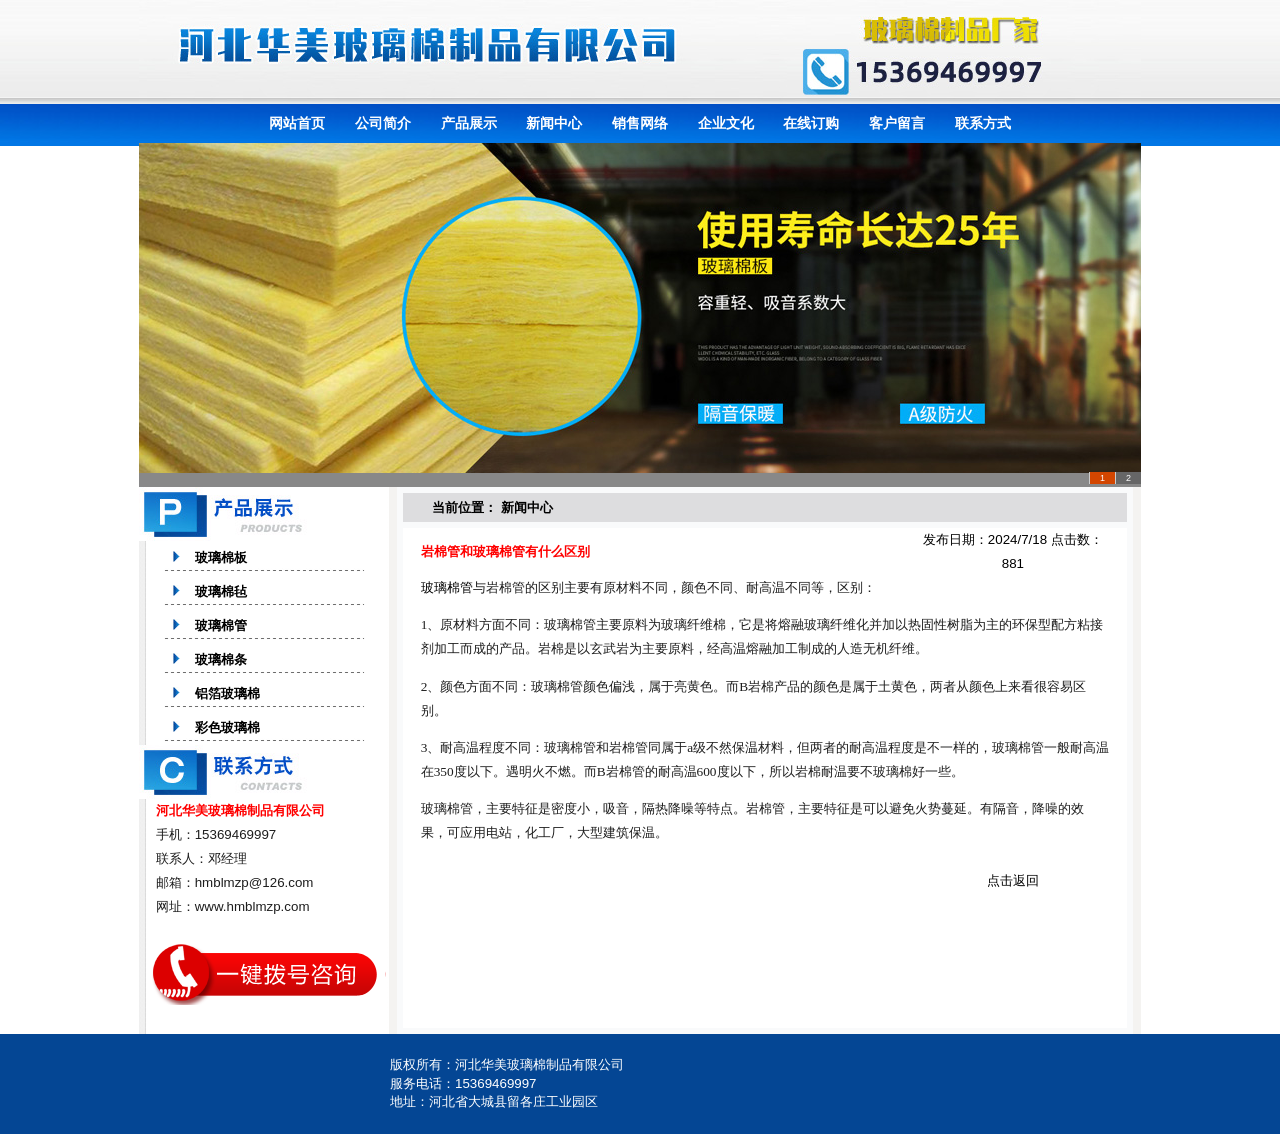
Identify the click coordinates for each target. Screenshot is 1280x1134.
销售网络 (640, 123)
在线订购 (811, 123)
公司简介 (383, 123)
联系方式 (983, 123)
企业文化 (726, 123)
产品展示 (469, 123)
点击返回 (1013, 880)
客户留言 (897, 123)
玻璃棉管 (447, 587)
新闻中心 (554, 123)
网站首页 (297, 123)
